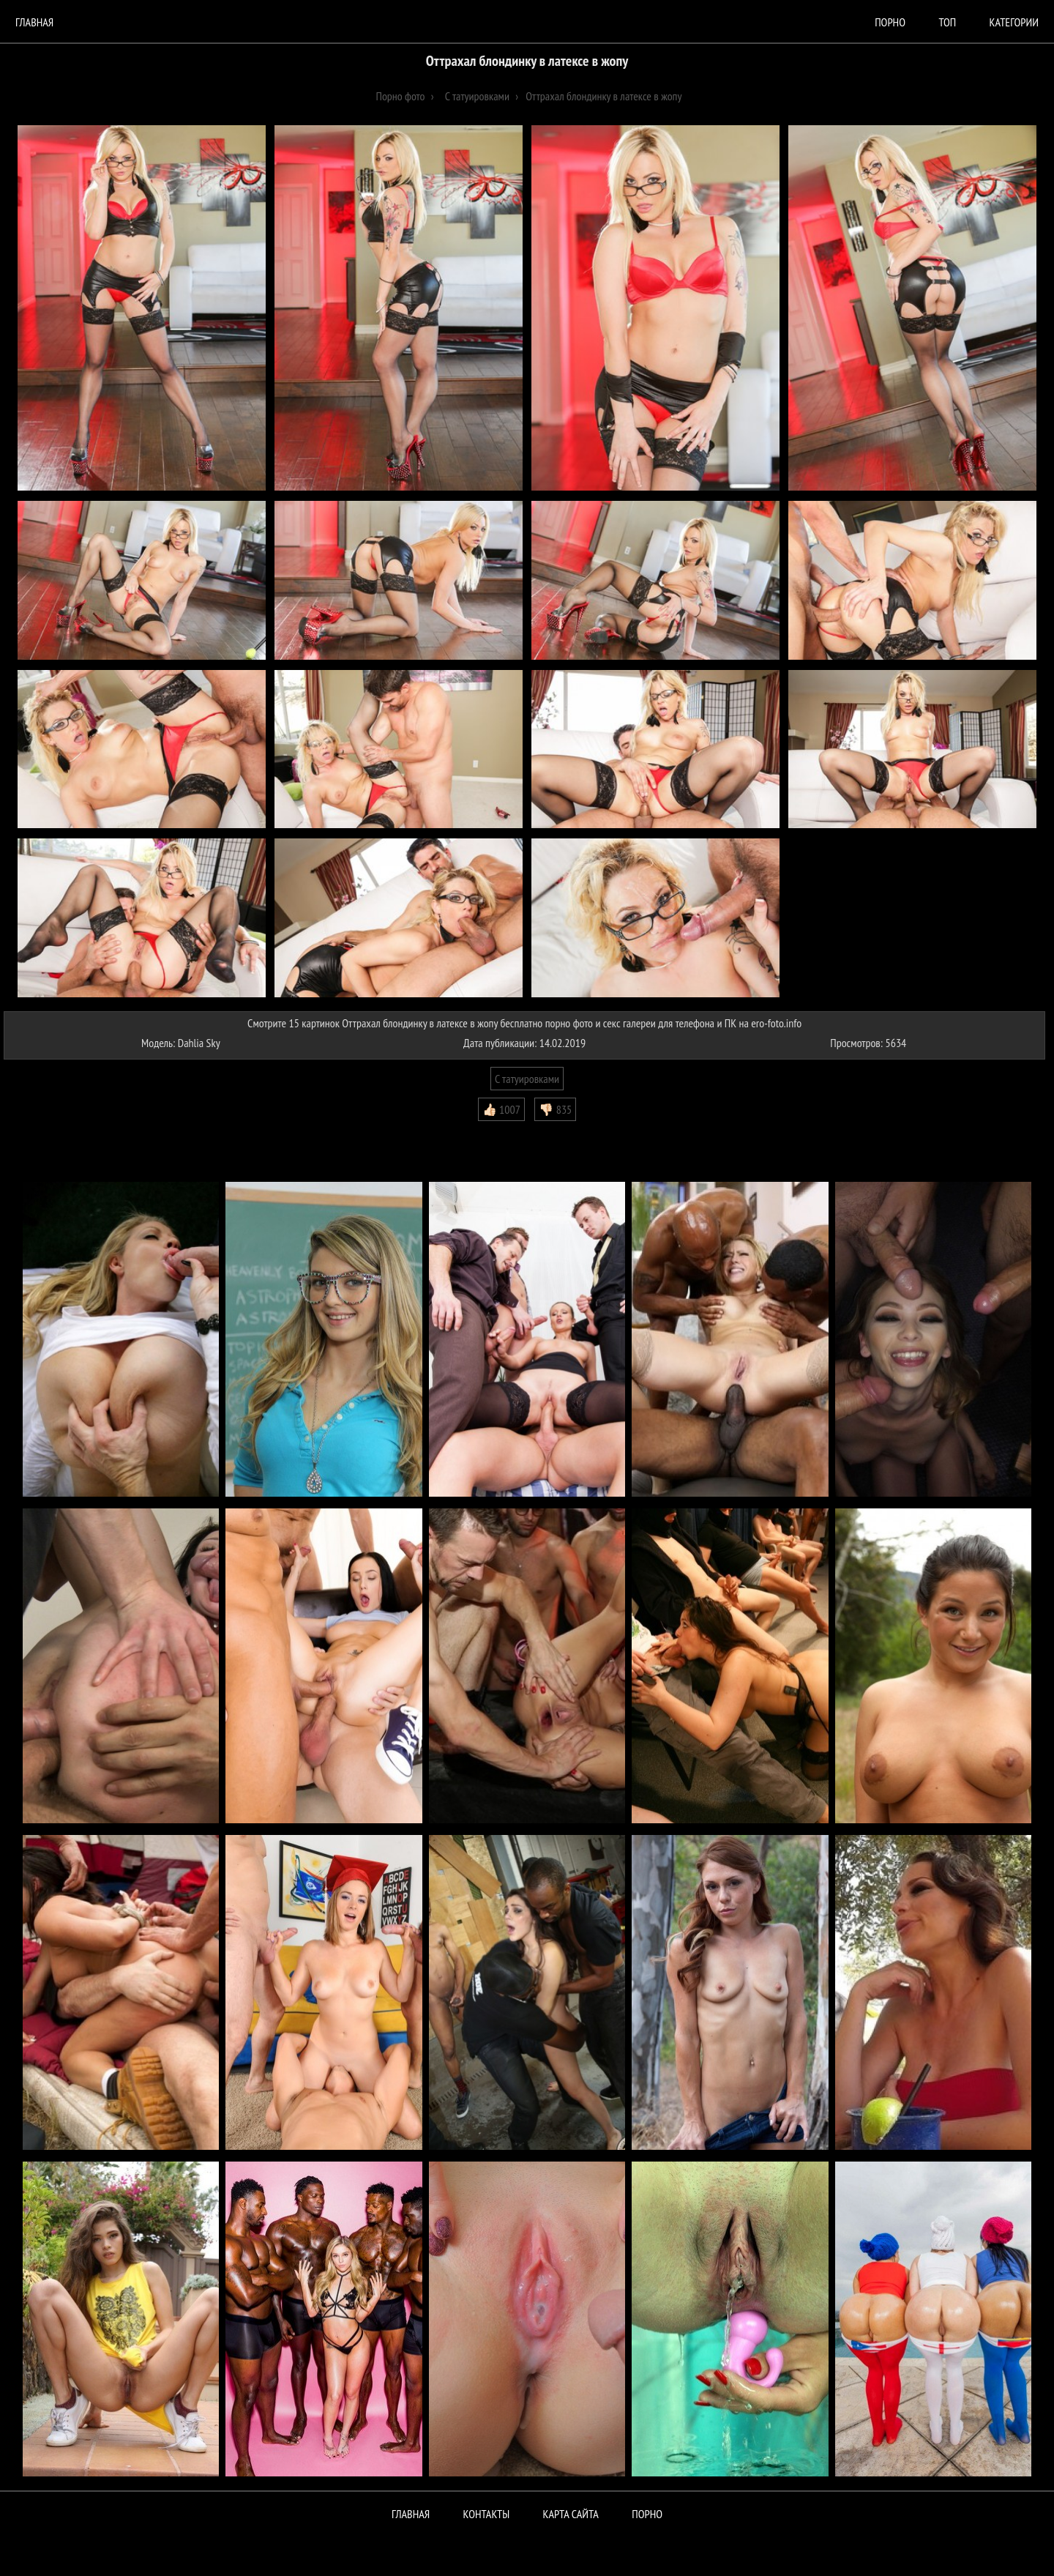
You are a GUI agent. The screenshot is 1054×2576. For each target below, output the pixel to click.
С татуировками (527, 1078)
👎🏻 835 (555, 1109)
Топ (947, 22)
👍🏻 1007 (501, 1109)
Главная (34, 22)
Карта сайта (571, 2513)
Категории (1014, 22)
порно (890, 22)
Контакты (486, 2513)
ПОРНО (647, 2513)
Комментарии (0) (47, 1132)
